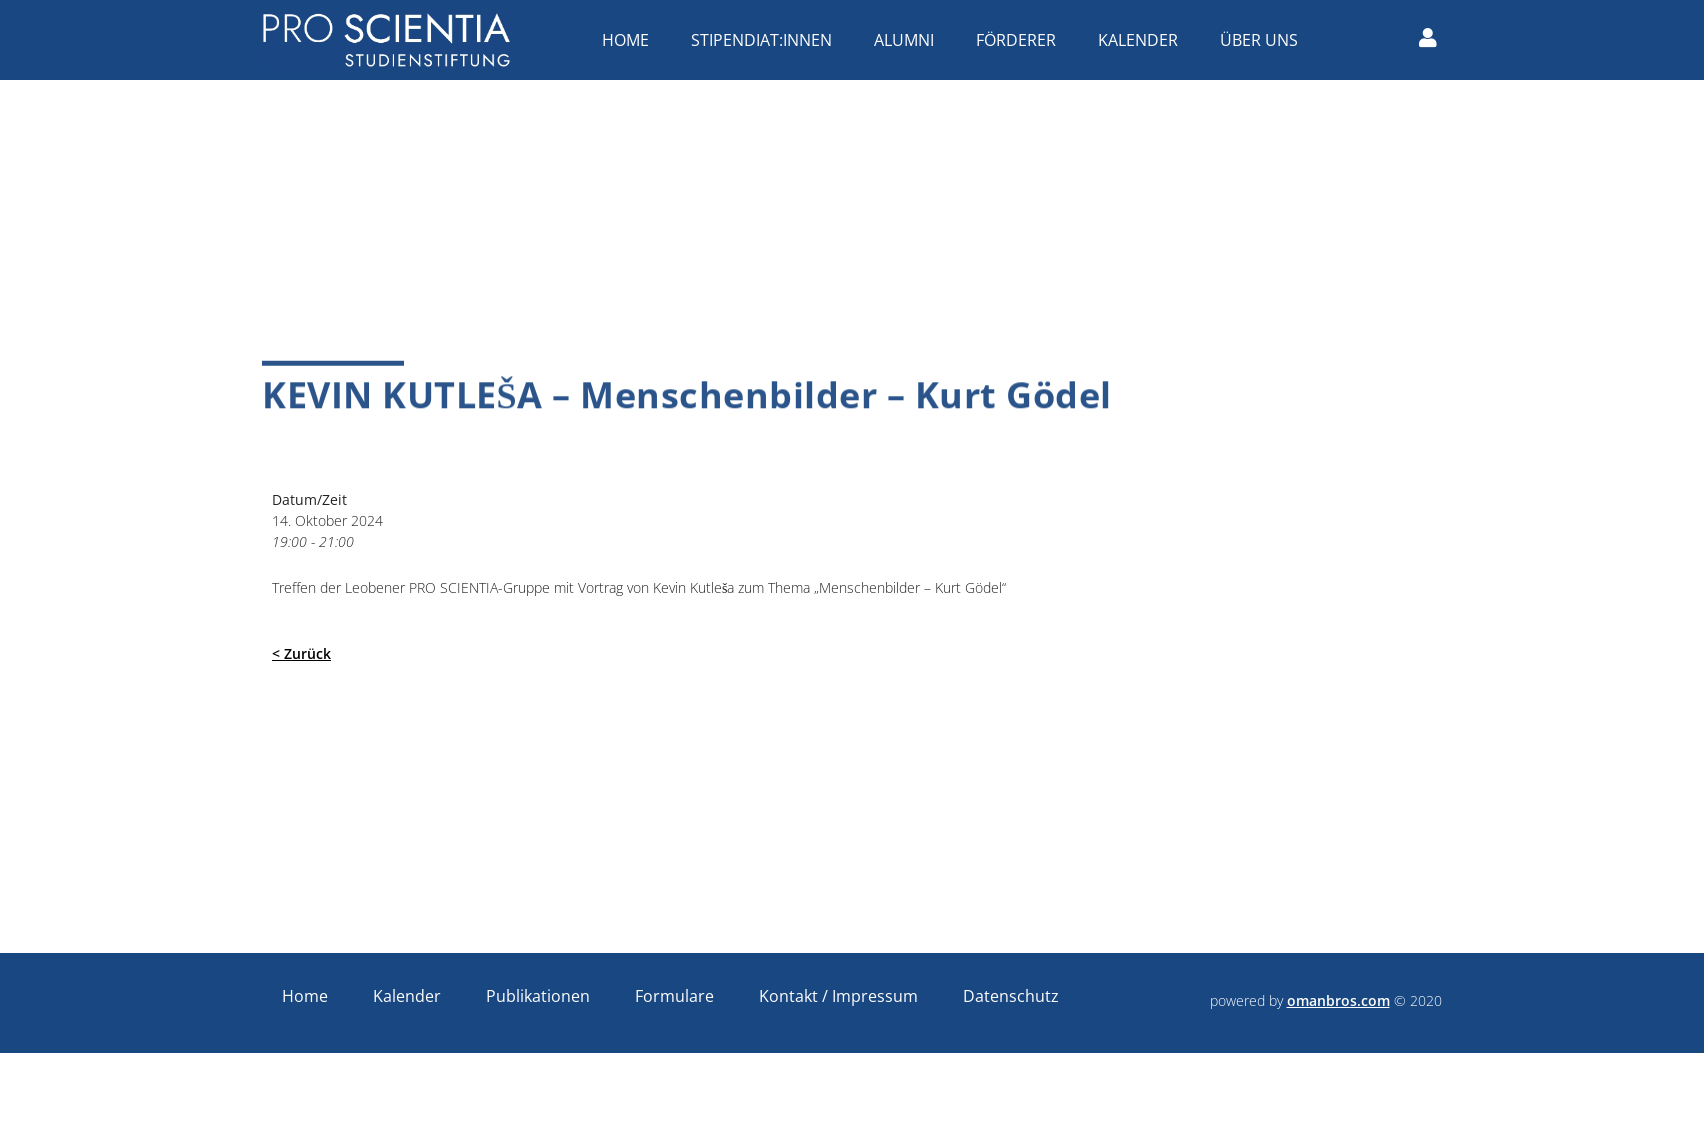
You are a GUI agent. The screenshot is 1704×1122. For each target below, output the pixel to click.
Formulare (674, 996)
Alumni (909, 40)
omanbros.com (1338, 1000)
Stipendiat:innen (766, 40)
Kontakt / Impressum (838, 996)
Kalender (1143, 40)
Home (630, 40)
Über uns (1264, 40)
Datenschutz (1011, 996)
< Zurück (301, 653)
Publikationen (538, 996)
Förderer (1021, 40)
